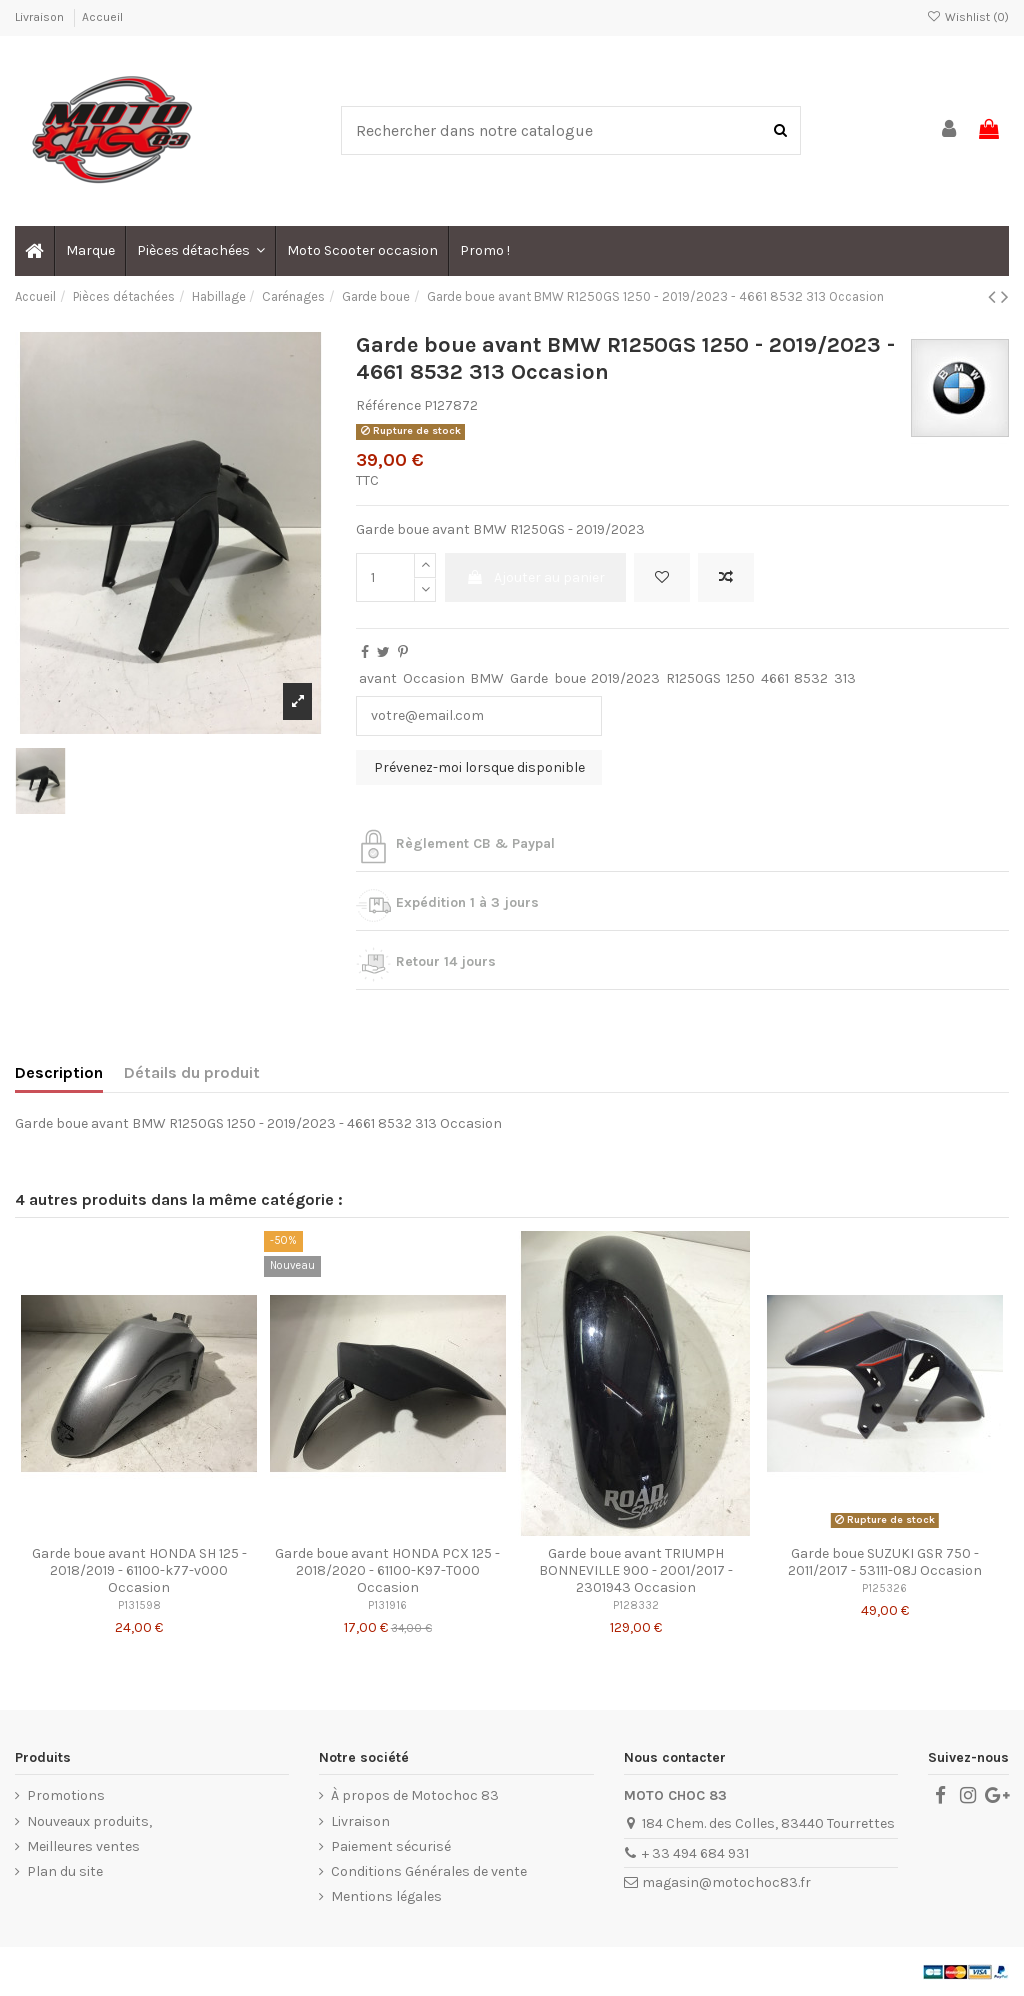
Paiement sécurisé (391, 1846)
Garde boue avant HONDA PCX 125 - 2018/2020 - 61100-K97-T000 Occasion (387, 1570)
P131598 (139, 1605)
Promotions (66, 1795)
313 (845, 678)
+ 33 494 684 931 (695, 1853)
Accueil (102, 17)
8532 (811, 678)
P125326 (884, 1588)
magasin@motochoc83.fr (726, 1882)
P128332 (636, 1605)
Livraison (41, 17)
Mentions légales (386, 1896)
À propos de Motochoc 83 (415, 1795)
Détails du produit (192, 1072)
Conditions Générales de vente (429, 1871)
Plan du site (65, 1871)
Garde (529, 678)
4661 (775, 678)
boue (570, 678)
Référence (388, 405)
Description (59, 1072)
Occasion (434, 678)
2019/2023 (625, 678)
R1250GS (693, 678)
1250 (740, 678)
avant (378, 678)
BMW (487, 678)
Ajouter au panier (535, 577)
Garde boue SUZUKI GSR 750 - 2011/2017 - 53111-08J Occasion (885, 1562)
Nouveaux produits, (89, 1821)
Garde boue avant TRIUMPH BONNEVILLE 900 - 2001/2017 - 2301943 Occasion (636, 1570)
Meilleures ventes (83, 1846)
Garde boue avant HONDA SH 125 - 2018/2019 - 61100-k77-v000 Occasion (139, 1570)
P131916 (387, 1605)
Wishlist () (968, 17)
